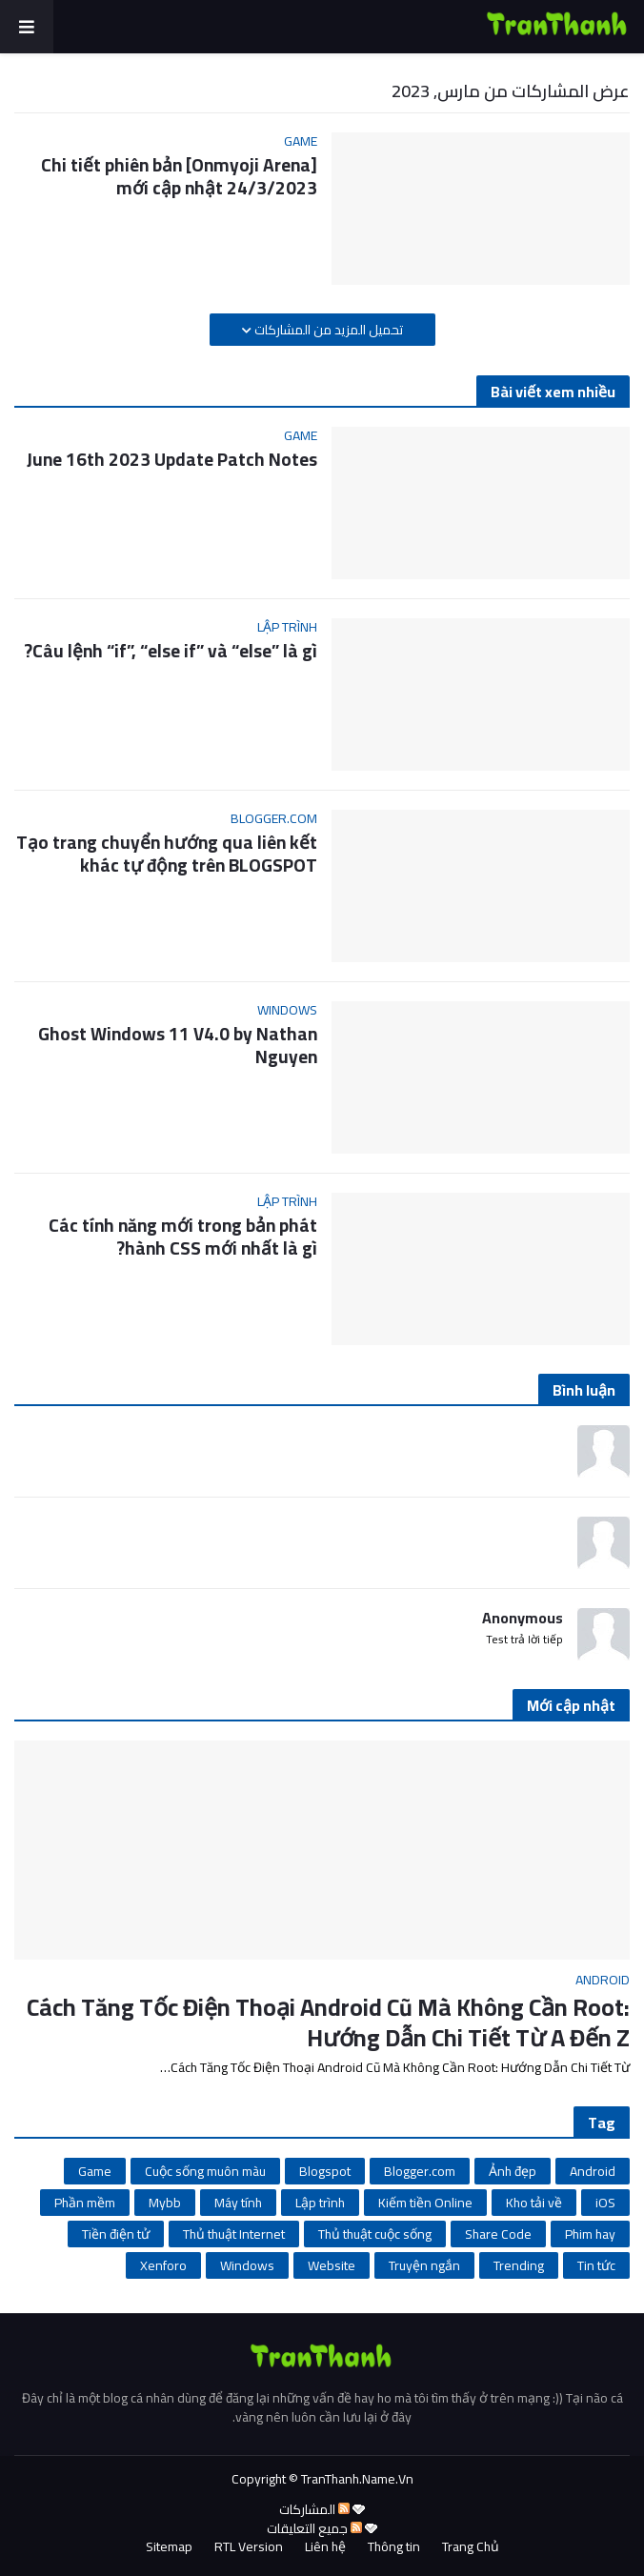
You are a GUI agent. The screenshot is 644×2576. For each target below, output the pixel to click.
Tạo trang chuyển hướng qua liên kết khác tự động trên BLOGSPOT (166, 854)
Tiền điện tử (116, 2234)
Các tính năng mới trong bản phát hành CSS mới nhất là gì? (183, 1237)
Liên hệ (325, 2547)
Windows (247, 2265)
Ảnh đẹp (512, 2171)
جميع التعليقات (314, 2528)
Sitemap (169, 2547)
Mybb (165, 2202)
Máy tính (238, 2202)
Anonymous (522, 1618)
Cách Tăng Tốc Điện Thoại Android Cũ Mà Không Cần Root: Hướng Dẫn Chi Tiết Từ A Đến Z (328, 2023)
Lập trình (320, 2202)
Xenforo (163, 2265)
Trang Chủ (470, 2547)
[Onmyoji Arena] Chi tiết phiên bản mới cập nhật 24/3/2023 (179, 176)
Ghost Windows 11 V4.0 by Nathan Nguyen (177, 1045)
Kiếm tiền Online (425, 2202)
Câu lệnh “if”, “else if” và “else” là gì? (170, 651)
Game (94, 2171)
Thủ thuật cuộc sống (375, 2234)
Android (592, 2171)
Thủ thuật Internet (234, 2234)
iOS (605, 2202)
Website (331, 2265)
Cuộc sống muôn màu (205, 2171)
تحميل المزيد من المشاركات (327, 329)
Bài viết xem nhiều (553, 391)
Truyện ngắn (424, 2265)
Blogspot (325, 2171)
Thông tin (394, 2547)
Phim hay (590, 2234)
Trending (518, 2265)
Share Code (498, 2234)
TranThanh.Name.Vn (357, 2478)
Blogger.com (419, 2171)
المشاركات (314, 2509)
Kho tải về (534, 2202)
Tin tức (596, 2265)
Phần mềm (84, 2202)
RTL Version (248, 2547)
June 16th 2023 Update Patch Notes (172, 460)
